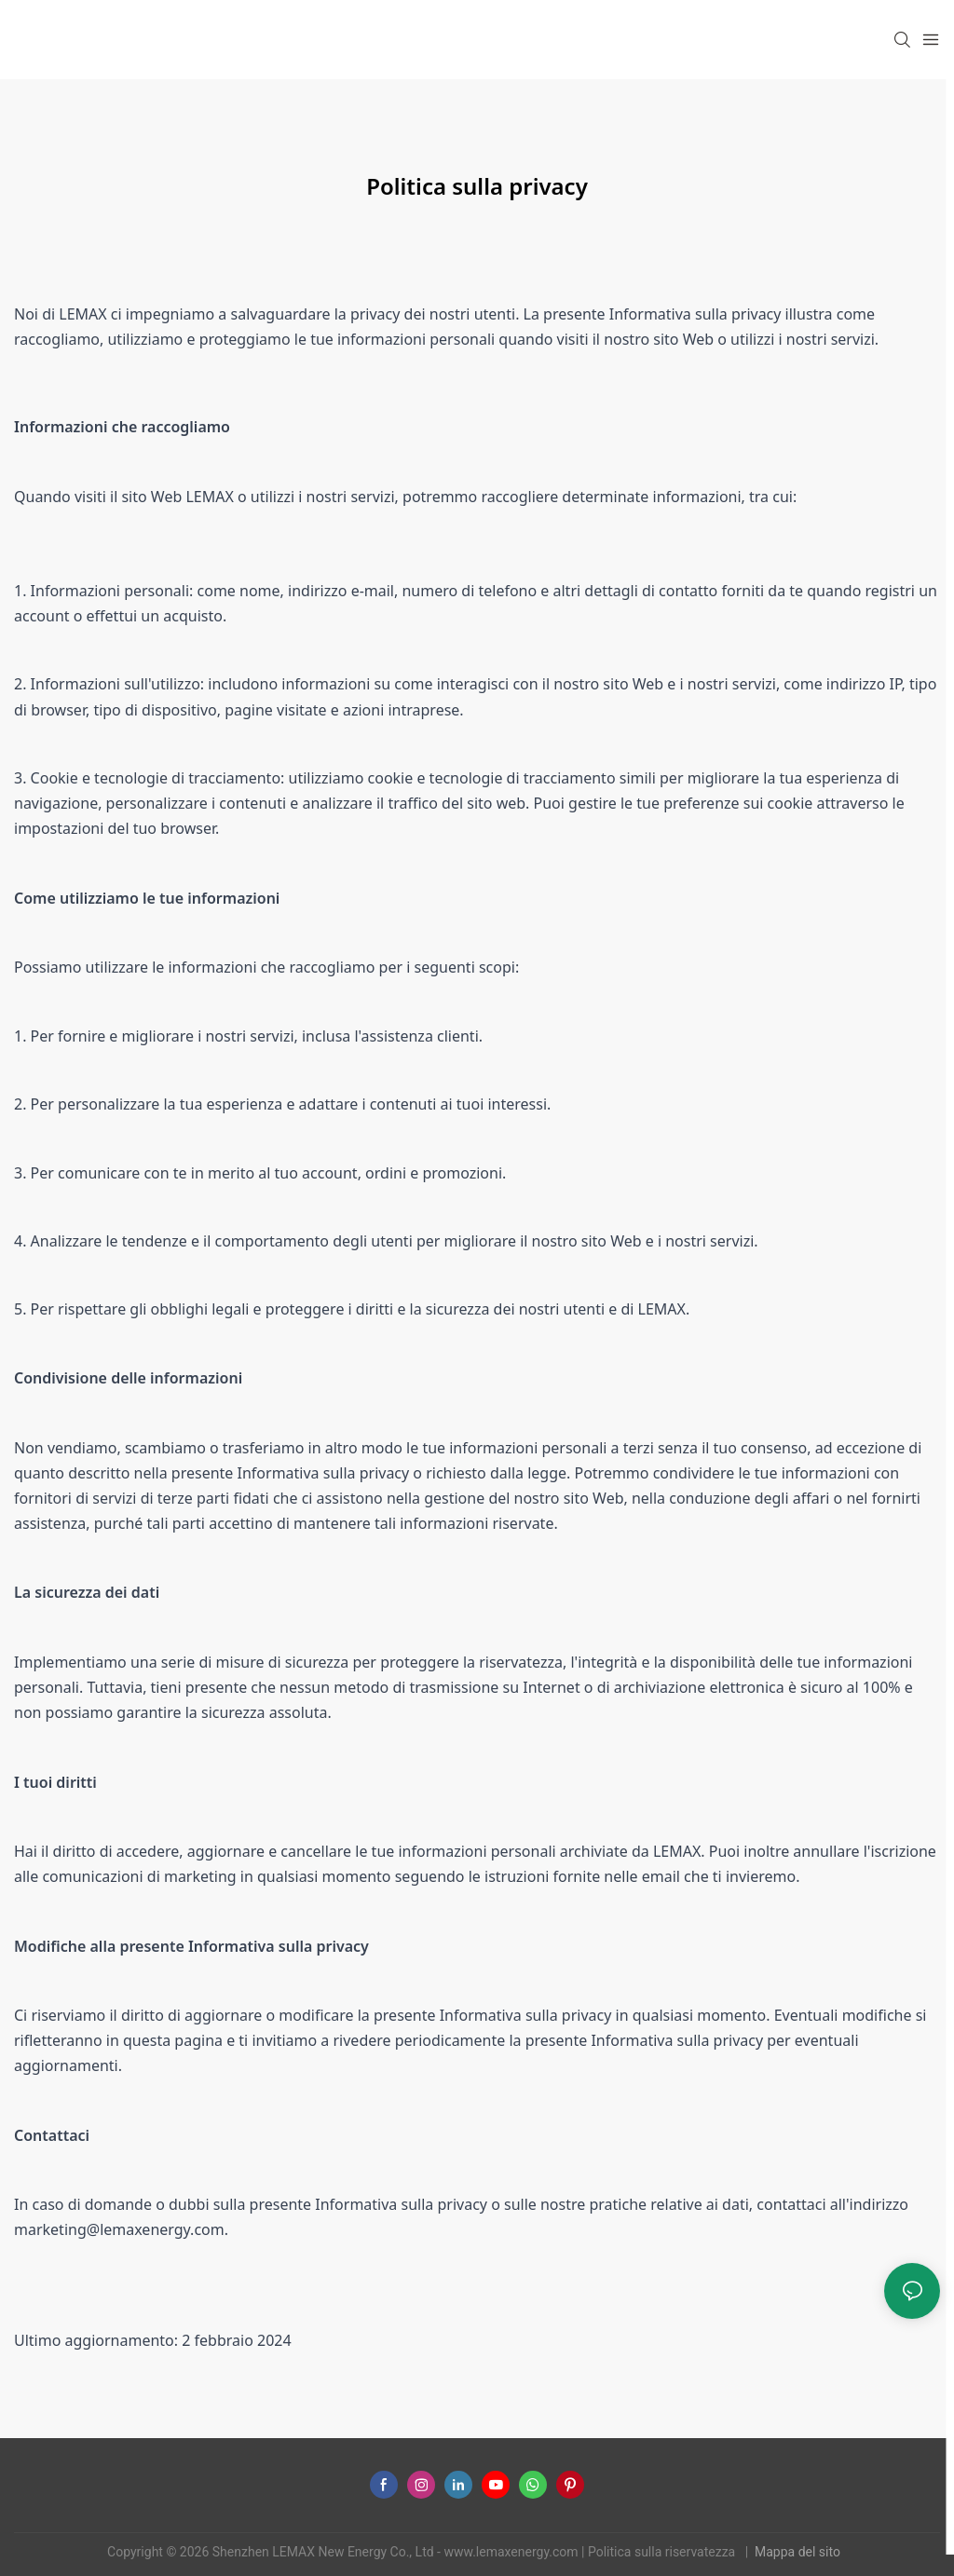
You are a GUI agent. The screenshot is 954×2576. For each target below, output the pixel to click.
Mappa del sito (799, 2551)
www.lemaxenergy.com (512, 2551)
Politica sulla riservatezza (663, 2551)
